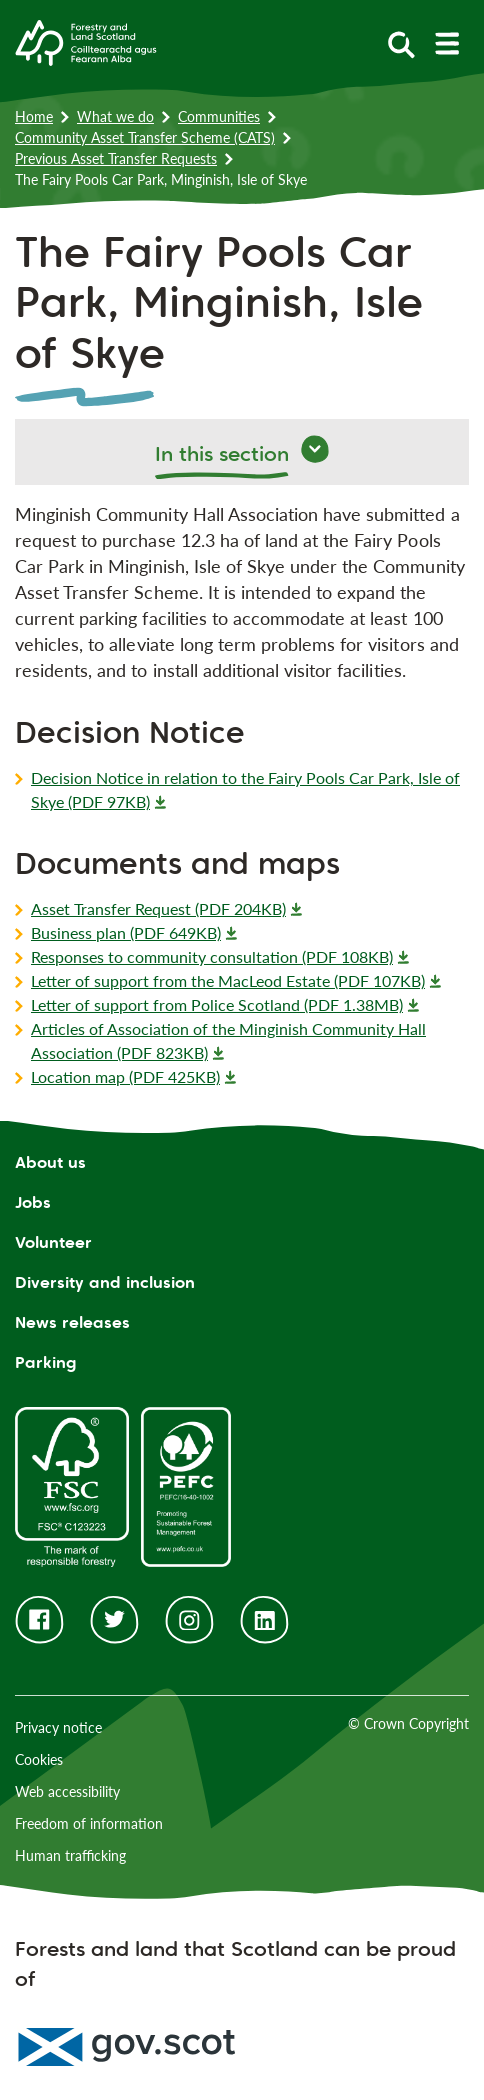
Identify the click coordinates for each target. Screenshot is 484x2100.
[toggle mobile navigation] (446, 43)
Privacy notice (58, 1727)
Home (34, 116)
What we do (115, 116)
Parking (46, 1362)
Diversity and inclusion (105, 1282)
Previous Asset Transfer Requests (116, 158)
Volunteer (53, 1242)
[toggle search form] (401, 43)
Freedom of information (89, 1823)
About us (50, 1162)
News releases (72, 1322)
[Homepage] (86, 41)
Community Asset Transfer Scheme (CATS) (145, 137)
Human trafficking (70, 1855)
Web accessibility (67, 1791)
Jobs (33, 1202)
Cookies (39, 1759)
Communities (219, 116)
